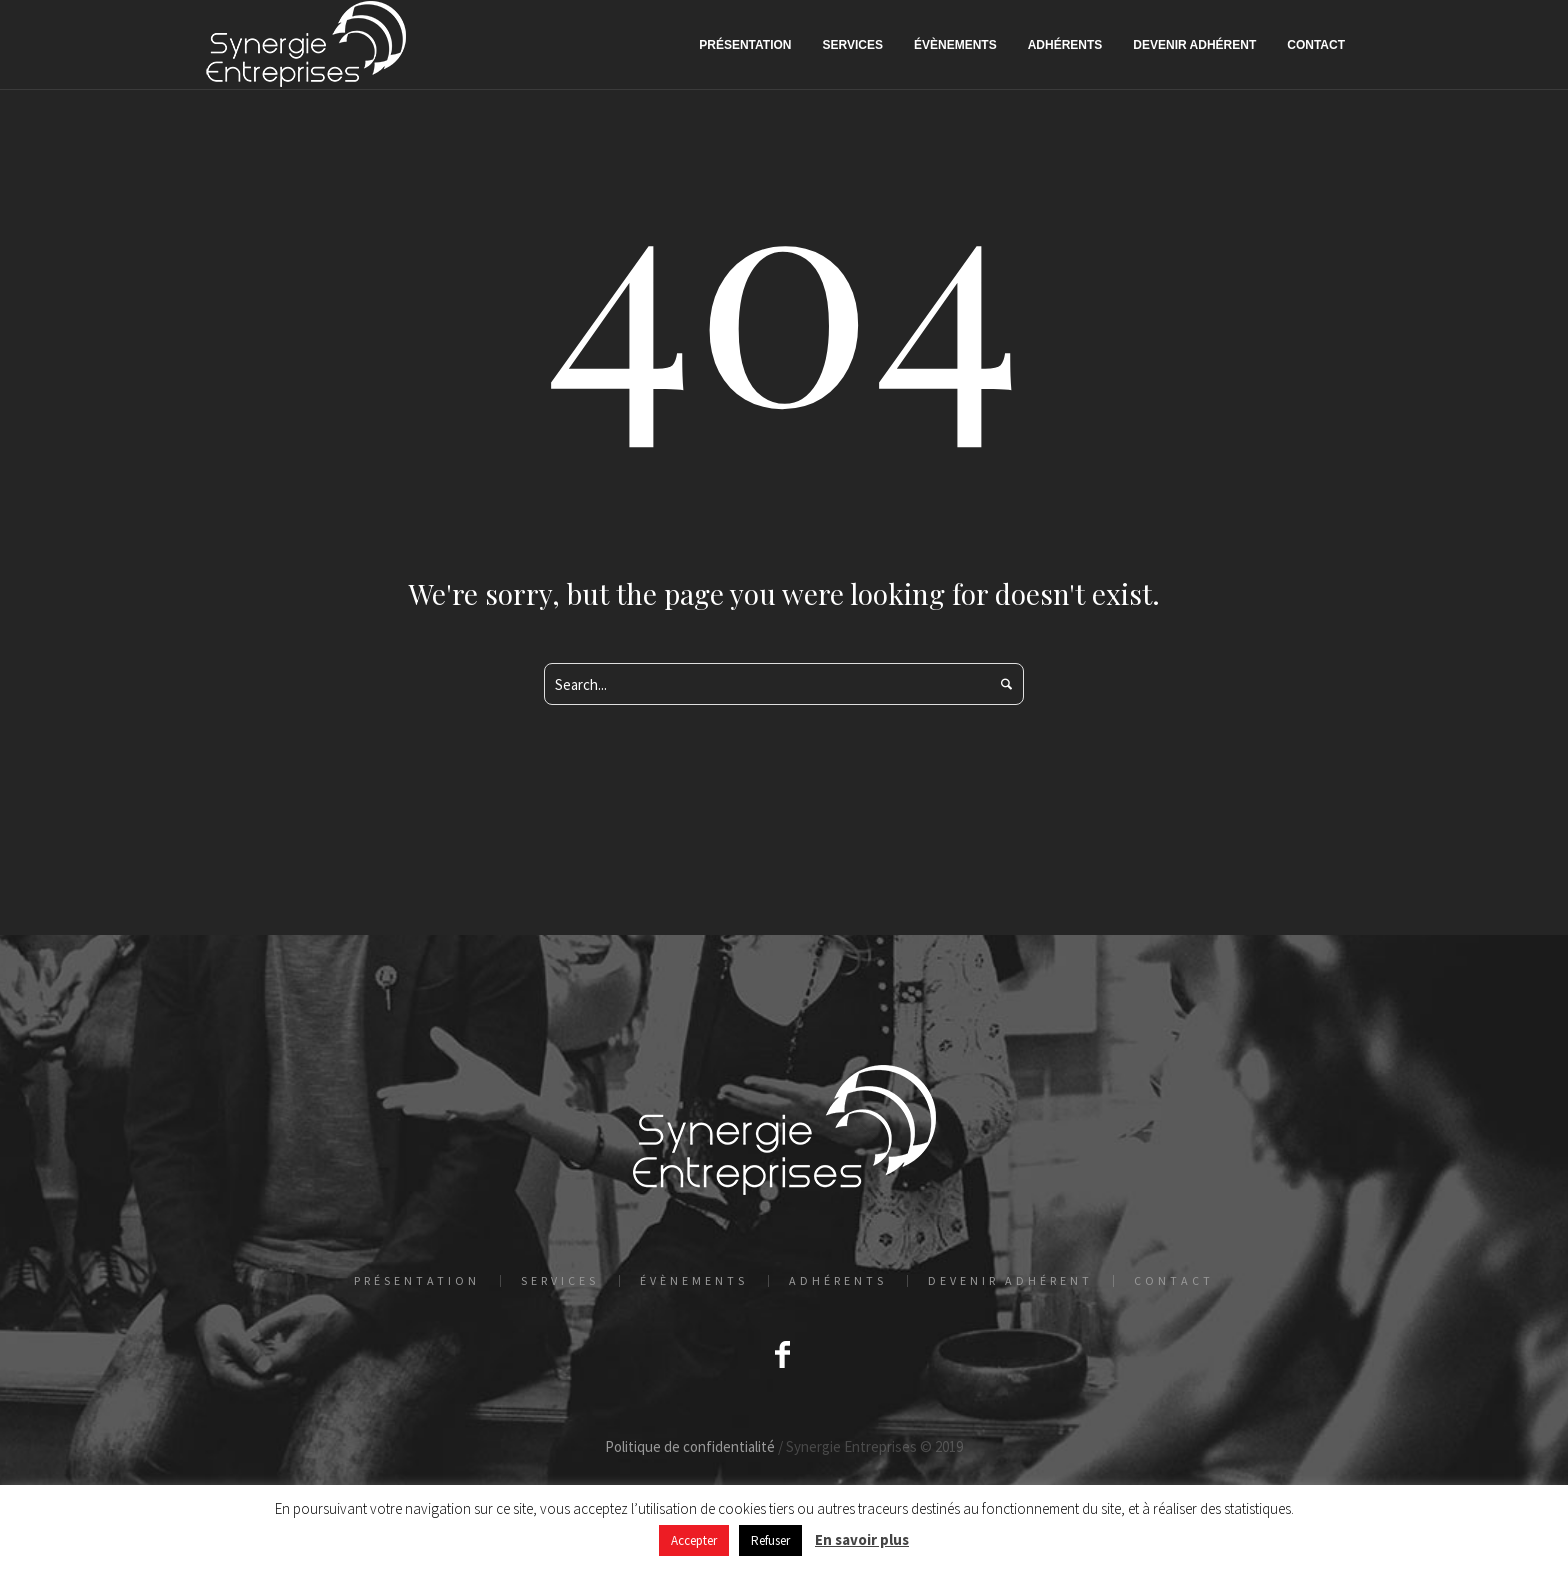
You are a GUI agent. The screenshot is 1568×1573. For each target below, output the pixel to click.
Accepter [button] (694, 1540)
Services (560, 1281)
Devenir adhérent (1010, 1281)
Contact (1174, 1281)
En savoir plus (862, 1539)
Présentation (417, 1281)
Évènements (694, 1281)
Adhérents (838, 1281)
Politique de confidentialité (690, 1446)
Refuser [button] (770, 1540)
